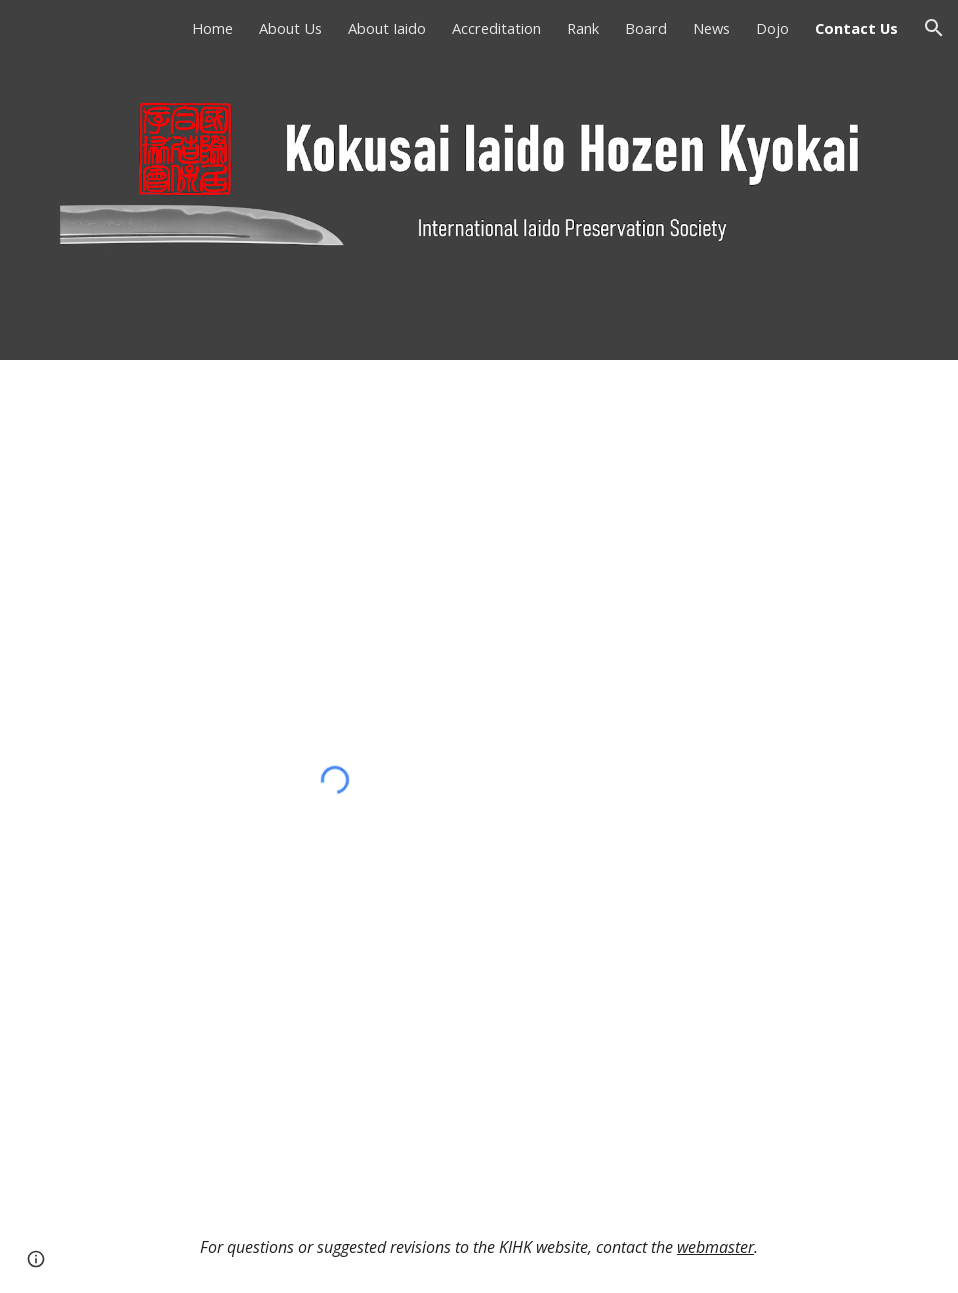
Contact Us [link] (856, 28)
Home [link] (212, 28)
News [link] (711, 28)
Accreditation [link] (496, 28)
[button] (934, 28)
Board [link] (646, 28)
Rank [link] (583, 28)
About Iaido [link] (387, 28)
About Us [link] (290, 28)
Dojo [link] (772, 28)
